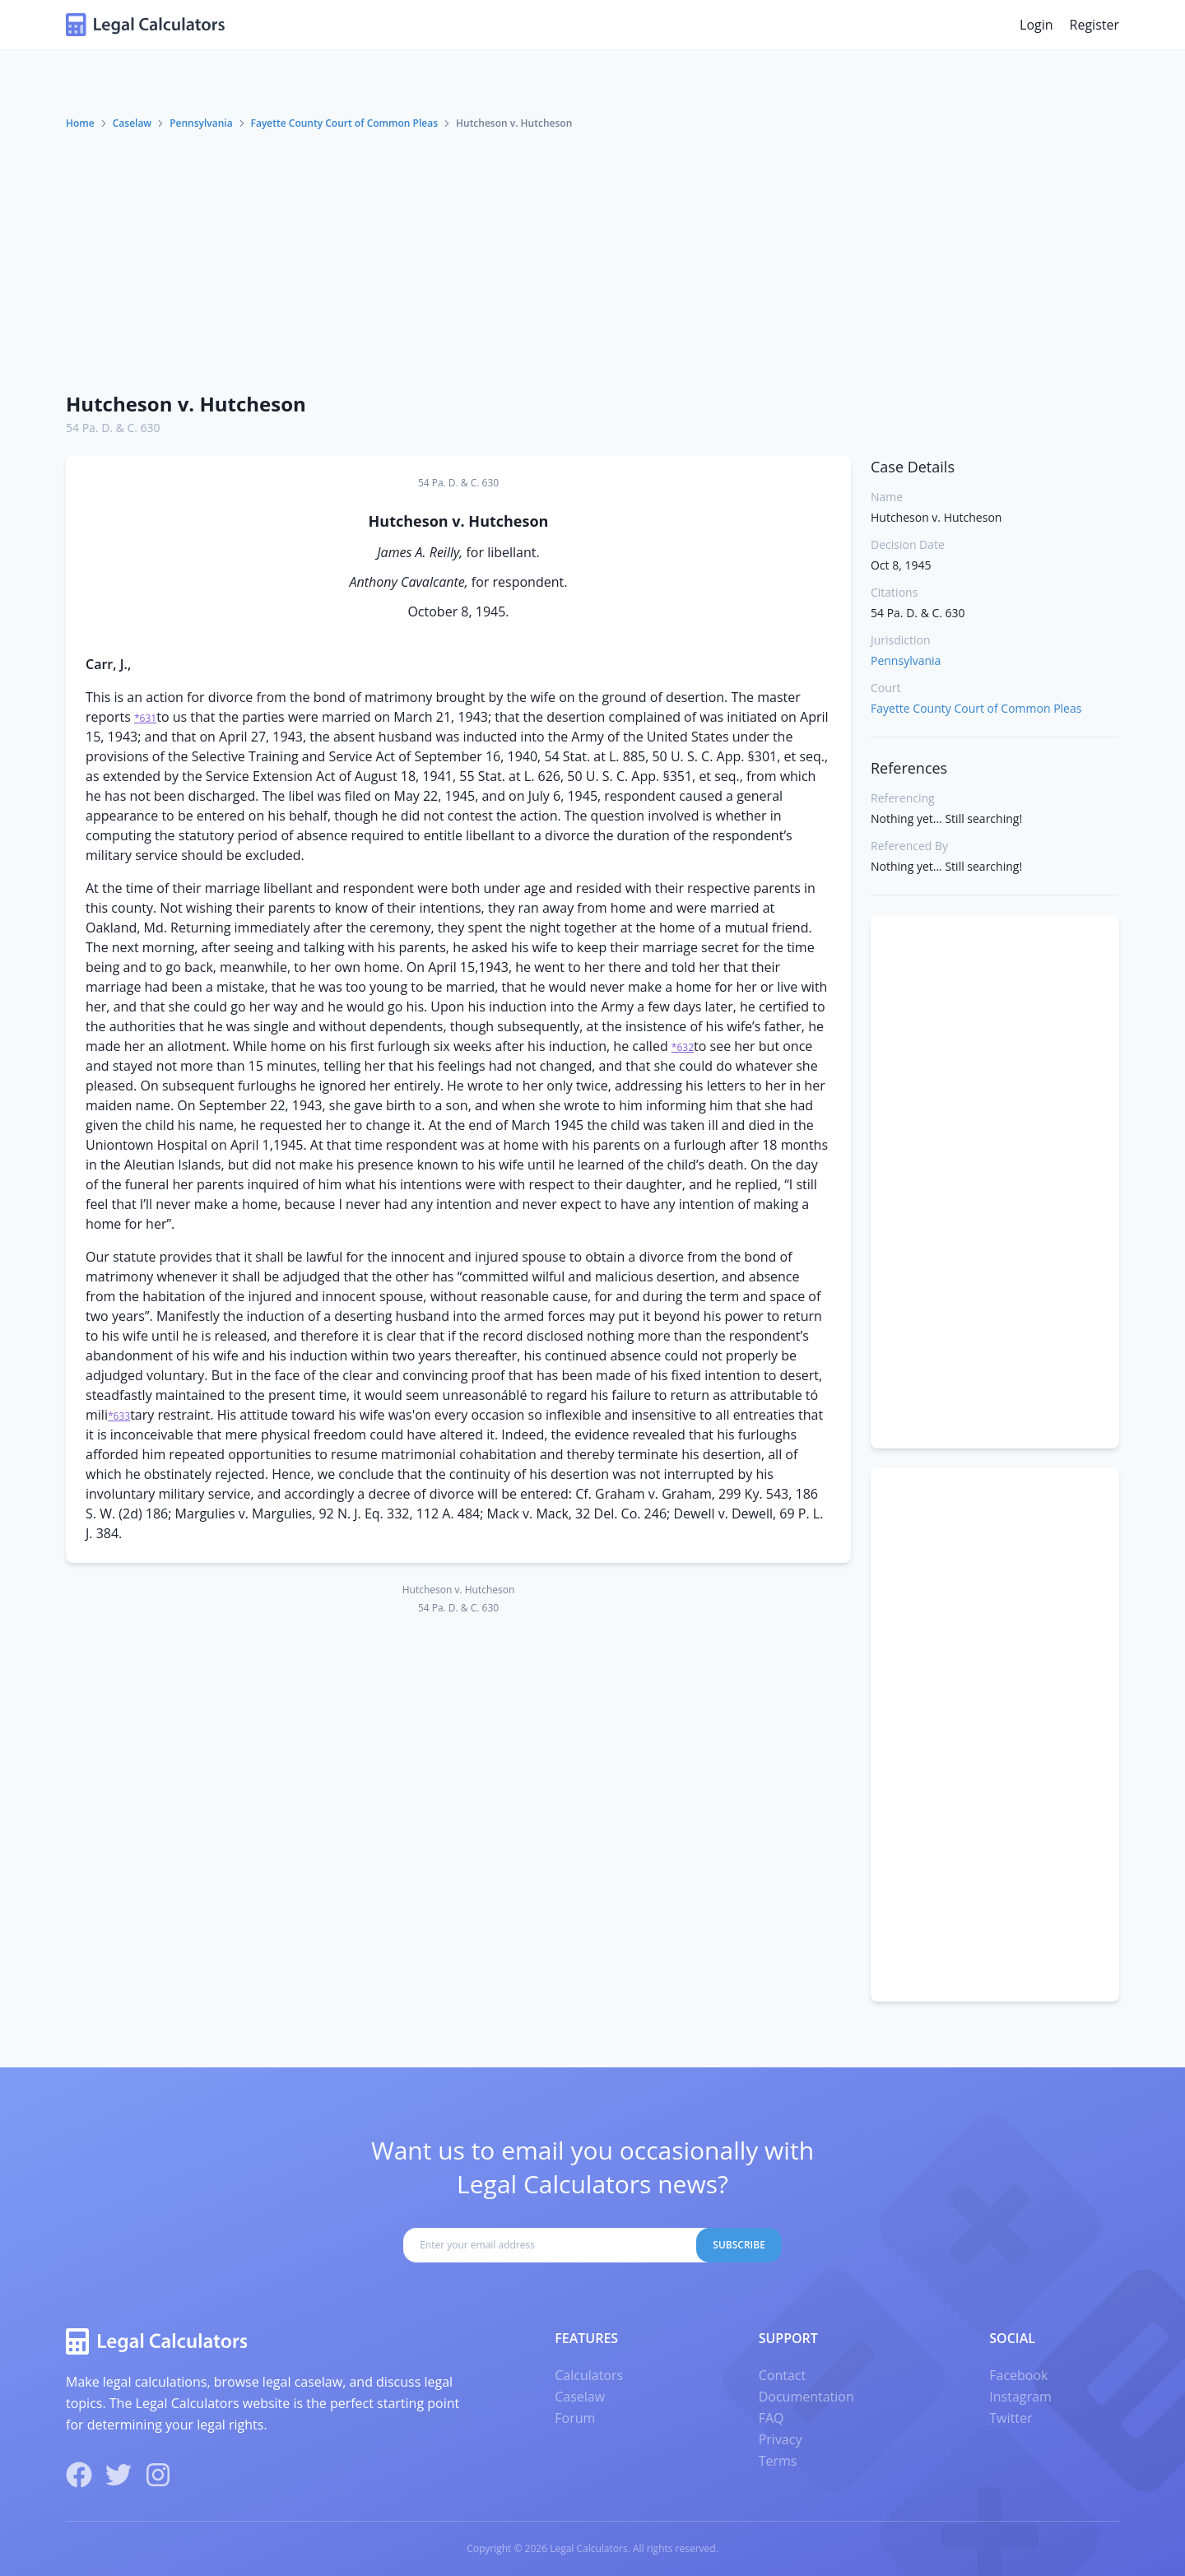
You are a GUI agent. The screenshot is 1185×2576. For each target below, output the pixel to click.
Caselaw (132, 123)
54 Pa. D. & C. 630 (113, 427)
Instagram (1020, 2397)
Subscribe (739, 2245)
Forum (575, 2418)
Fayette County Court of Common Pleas (344, 123)
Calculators (589, 2375)
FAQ (771, 2418)
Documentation (806, 2397)
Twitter (1010, 2418)
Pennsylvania (201, 123)
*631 (145, 718)
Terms (778, 2461)
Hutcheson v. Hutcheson (186, 403)
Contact (782, 2375)
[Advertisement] (592, 254)
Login (1036, 25)
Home (80, 123)
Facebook (1018, 2375)
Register (1094, 25)
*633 (119, 1416)
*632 (683, 1047)
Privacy (780, 2439)
